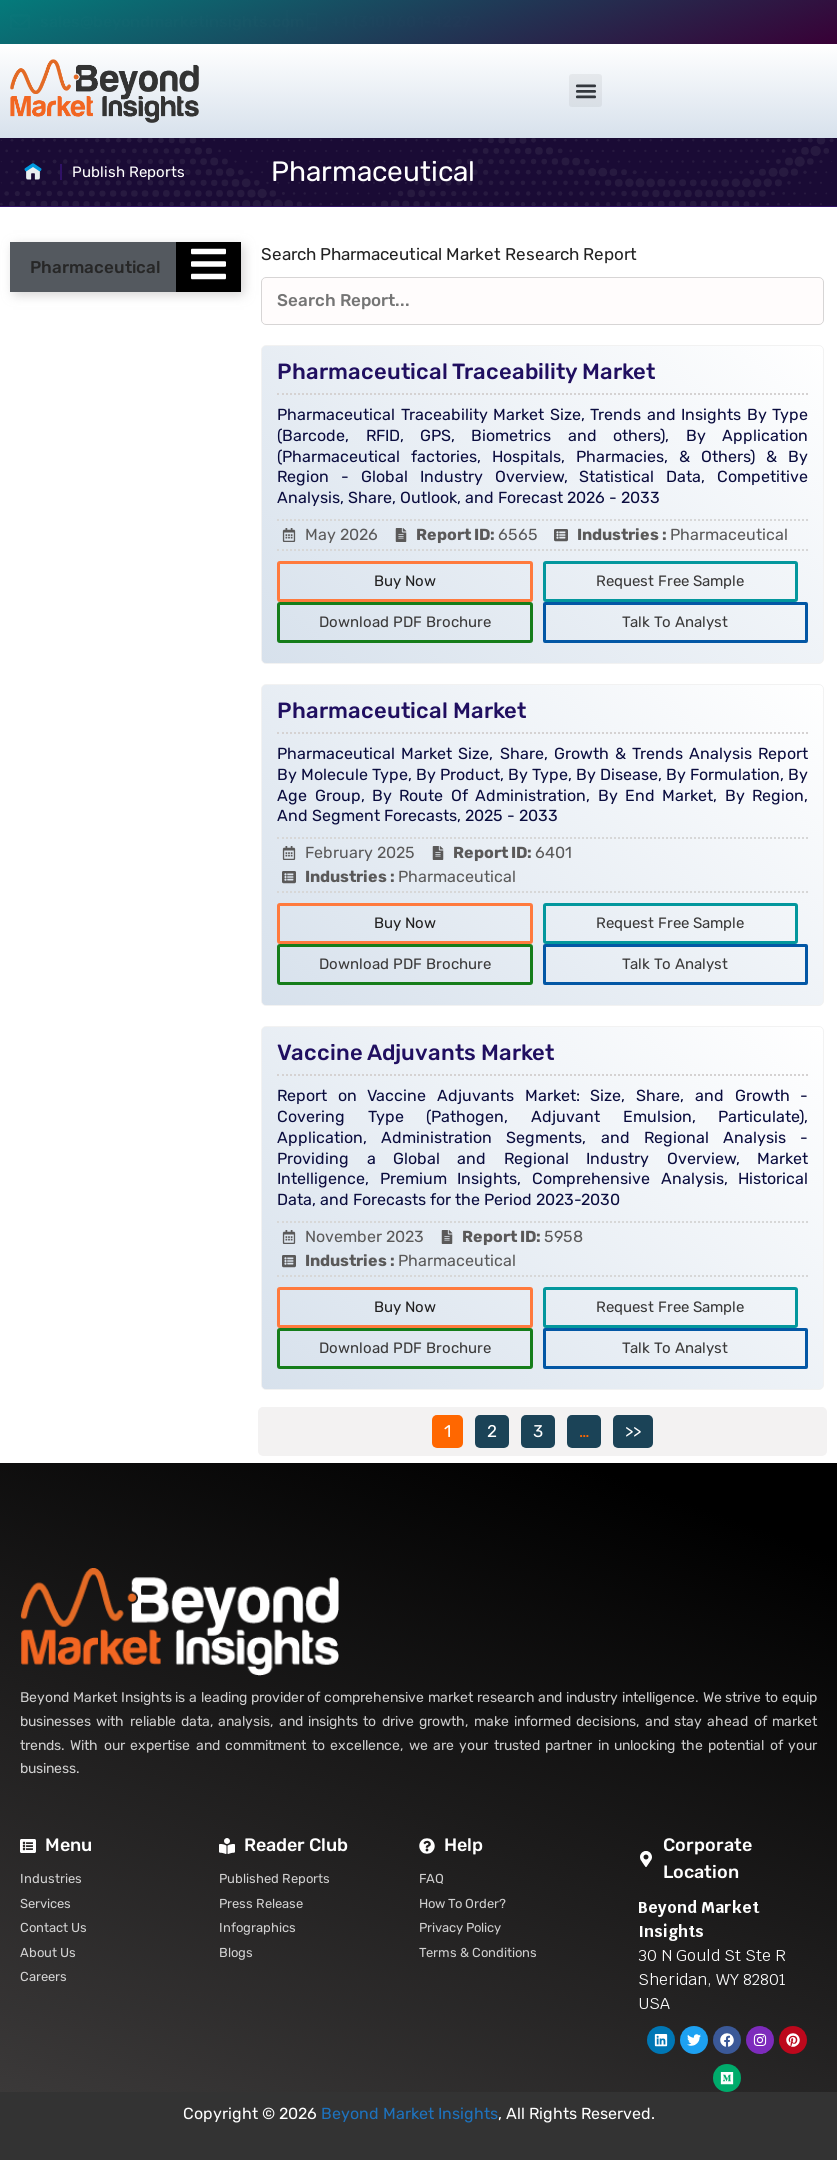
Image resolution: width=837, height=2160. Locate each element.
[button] (585, 90)
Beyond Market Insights (409, 2113)
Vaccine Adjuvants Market (415, 1052)
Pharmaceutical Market (401, 710)
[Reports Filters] (542, 301)
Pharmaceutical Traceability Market (466, 371)
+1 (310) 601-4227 (401, 21)
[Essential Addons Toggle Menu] (208, 267)
